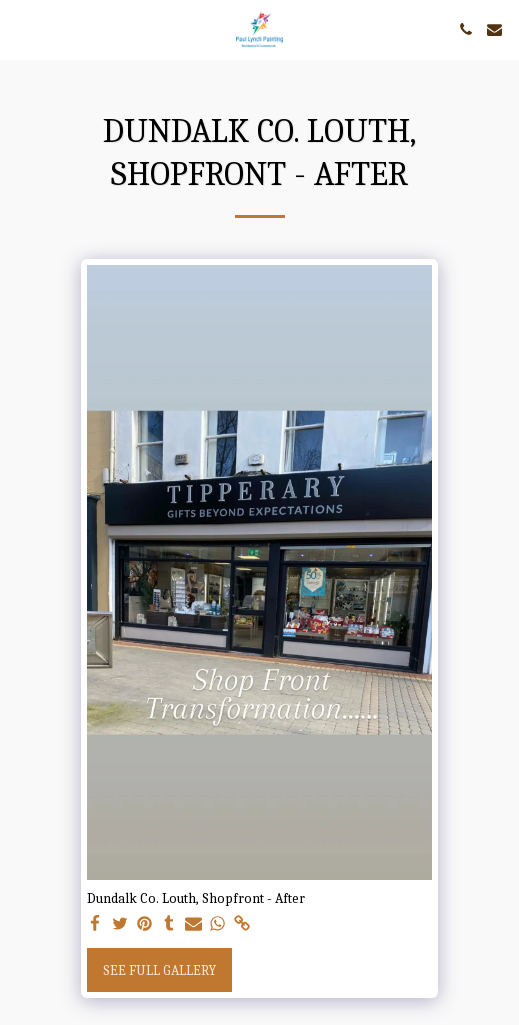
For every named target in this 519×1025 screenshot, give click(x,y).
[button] (22, 28)
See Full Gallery (159, 970)
